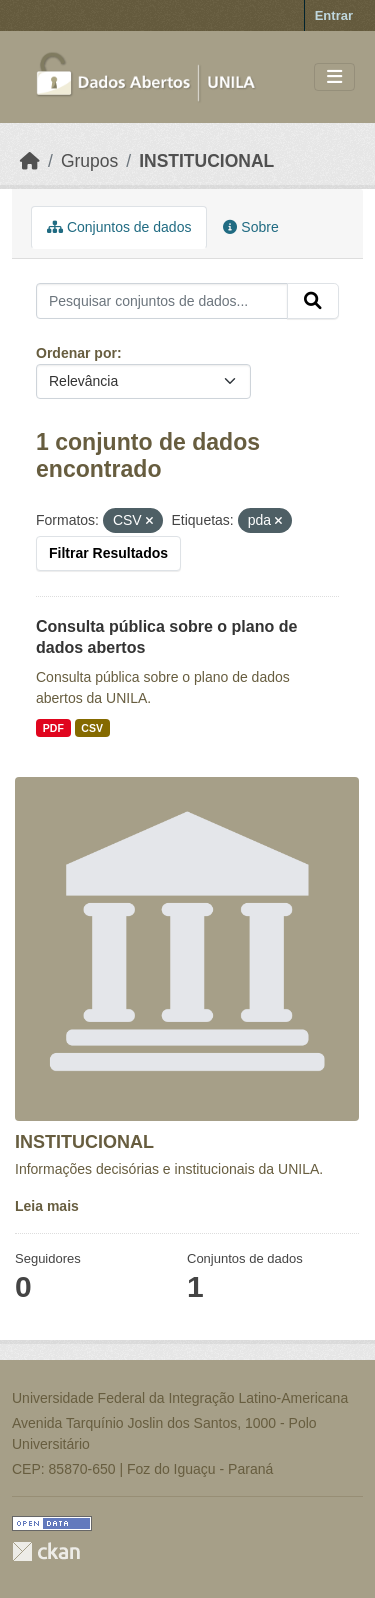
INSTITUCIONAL (206, 161)
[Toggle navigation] (334, 77)
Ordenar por (76, 353)
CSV (92, 728)
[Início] (30, 161)
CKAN (46, 1551)
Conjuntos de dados (119, 227)
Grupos (89, 161)
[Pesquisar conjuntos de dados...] (162, 301)
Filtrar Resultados (108, 553)
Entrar (334, 15)
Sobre (250, 227)
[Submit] (313, 301)
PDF (53, 728)
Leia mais (47, 1206)
